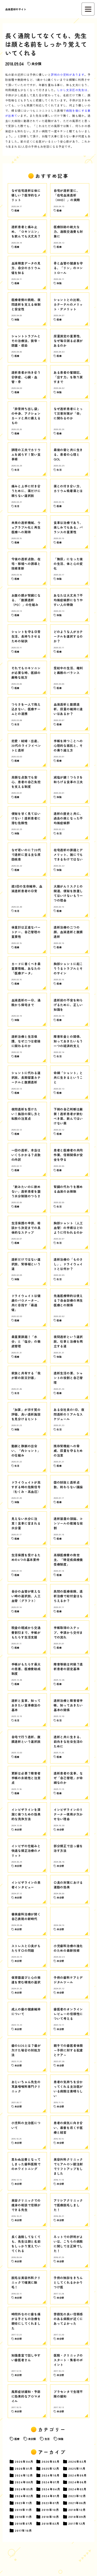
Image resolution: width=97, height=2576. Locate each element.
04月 (24, 2485)
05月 (24, 2513)
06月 (77, 2506)
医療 (16, 2462)
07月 (51, 2506)
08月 (24, 2506)
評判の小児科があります (67, 74)
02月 (77, 2485)
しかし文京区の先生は (72, 90)
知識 (60, 2462)
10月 (51, 2499)
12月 (51, 2492)
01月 (24, 2492)
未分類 (36, 63)
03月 (51, 2485)
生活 (47, 2462)
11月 (77, 2492)
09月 (77, 2499)
